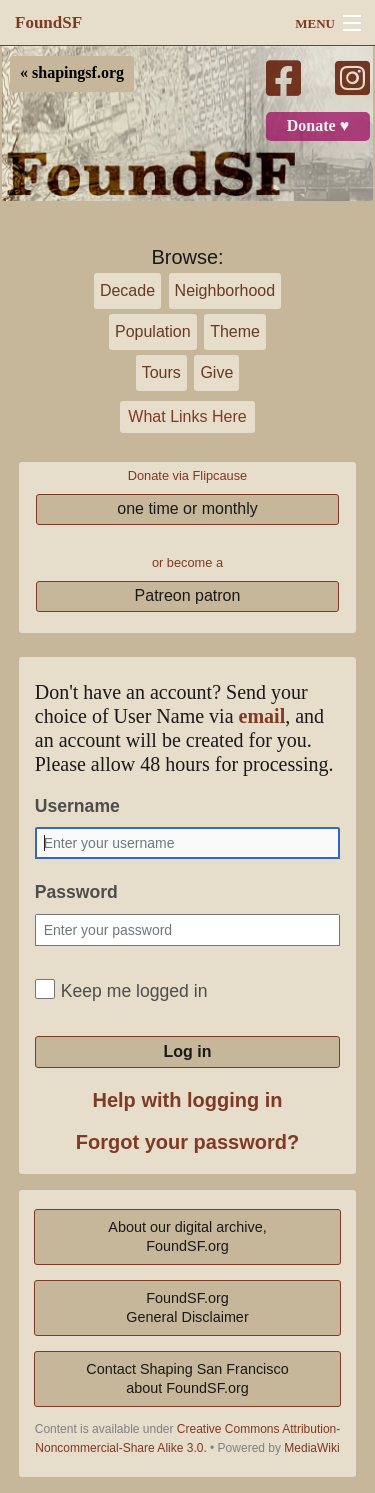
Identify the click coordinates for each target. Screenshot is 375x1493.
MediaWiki (311, 1448)
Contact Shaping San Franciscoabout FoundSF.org (187, 1378)
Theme (235, 331)
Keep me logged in (134, 991)
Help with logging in (188, 1100)
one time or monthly (187, 508)
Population (153, 331)
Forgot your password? (187, 1142)
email (262, 716)
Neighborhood (225, 290)
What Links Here (187, 416)
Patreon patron (188, 595)
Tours (161, 372)
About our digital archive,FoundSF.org (187, 1236)
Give (216, 372)
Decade (127, 290)
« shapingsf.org (72, 73)
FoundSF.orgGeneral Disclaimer (187, 1307)
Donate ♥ (318, 126)
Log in (188, 1051)
